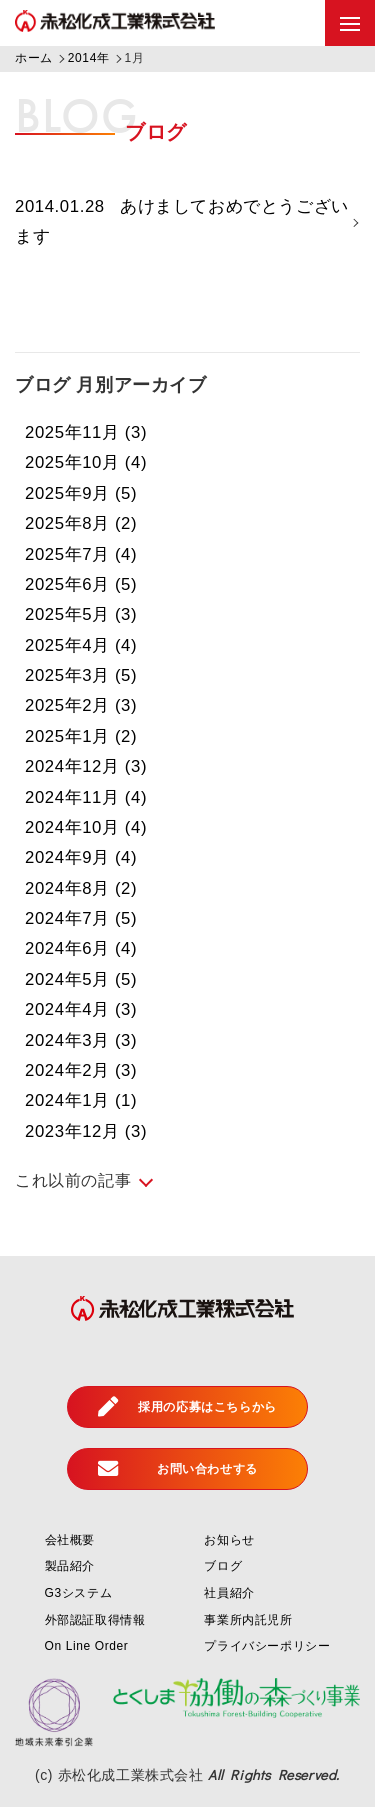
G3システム (79, 1594)
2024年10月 (86, 827)
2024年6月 (81, 949)
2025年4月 (81, 645)
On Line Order (87, 1647)
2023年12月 (86, 1131)
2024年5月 (81, 979)
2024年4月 (81, 1010)
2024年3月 (81, 1040)
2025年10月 (86, 463)
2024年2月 (81, 1070)
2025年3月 (81, 676)
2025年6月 (81, 584)
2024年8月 (81, 888)
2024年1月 (81, 1101)
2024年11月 (86, 797)
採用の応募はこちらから (187, 1407)
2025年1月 (81, 736)
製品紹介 (70, 1567)
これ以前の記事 (73, 1181)
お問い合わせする (178, 1469)
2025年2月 (81, 706)
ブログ (223, 1567)
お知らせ (229, 1540)
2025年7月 (81, 554)
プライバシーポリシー (267, 1647)
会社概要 (70, 1540)
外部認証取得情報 (95, 1620)
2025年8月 (81, 524)
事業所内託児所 (248, 1620)
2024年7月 (81, 919)
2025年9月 (81, 493)
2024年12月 (86, 767)
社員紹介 (229, 1594)
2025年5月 (81, 615)
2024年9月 (81, 858)
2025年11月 (86, 433)
